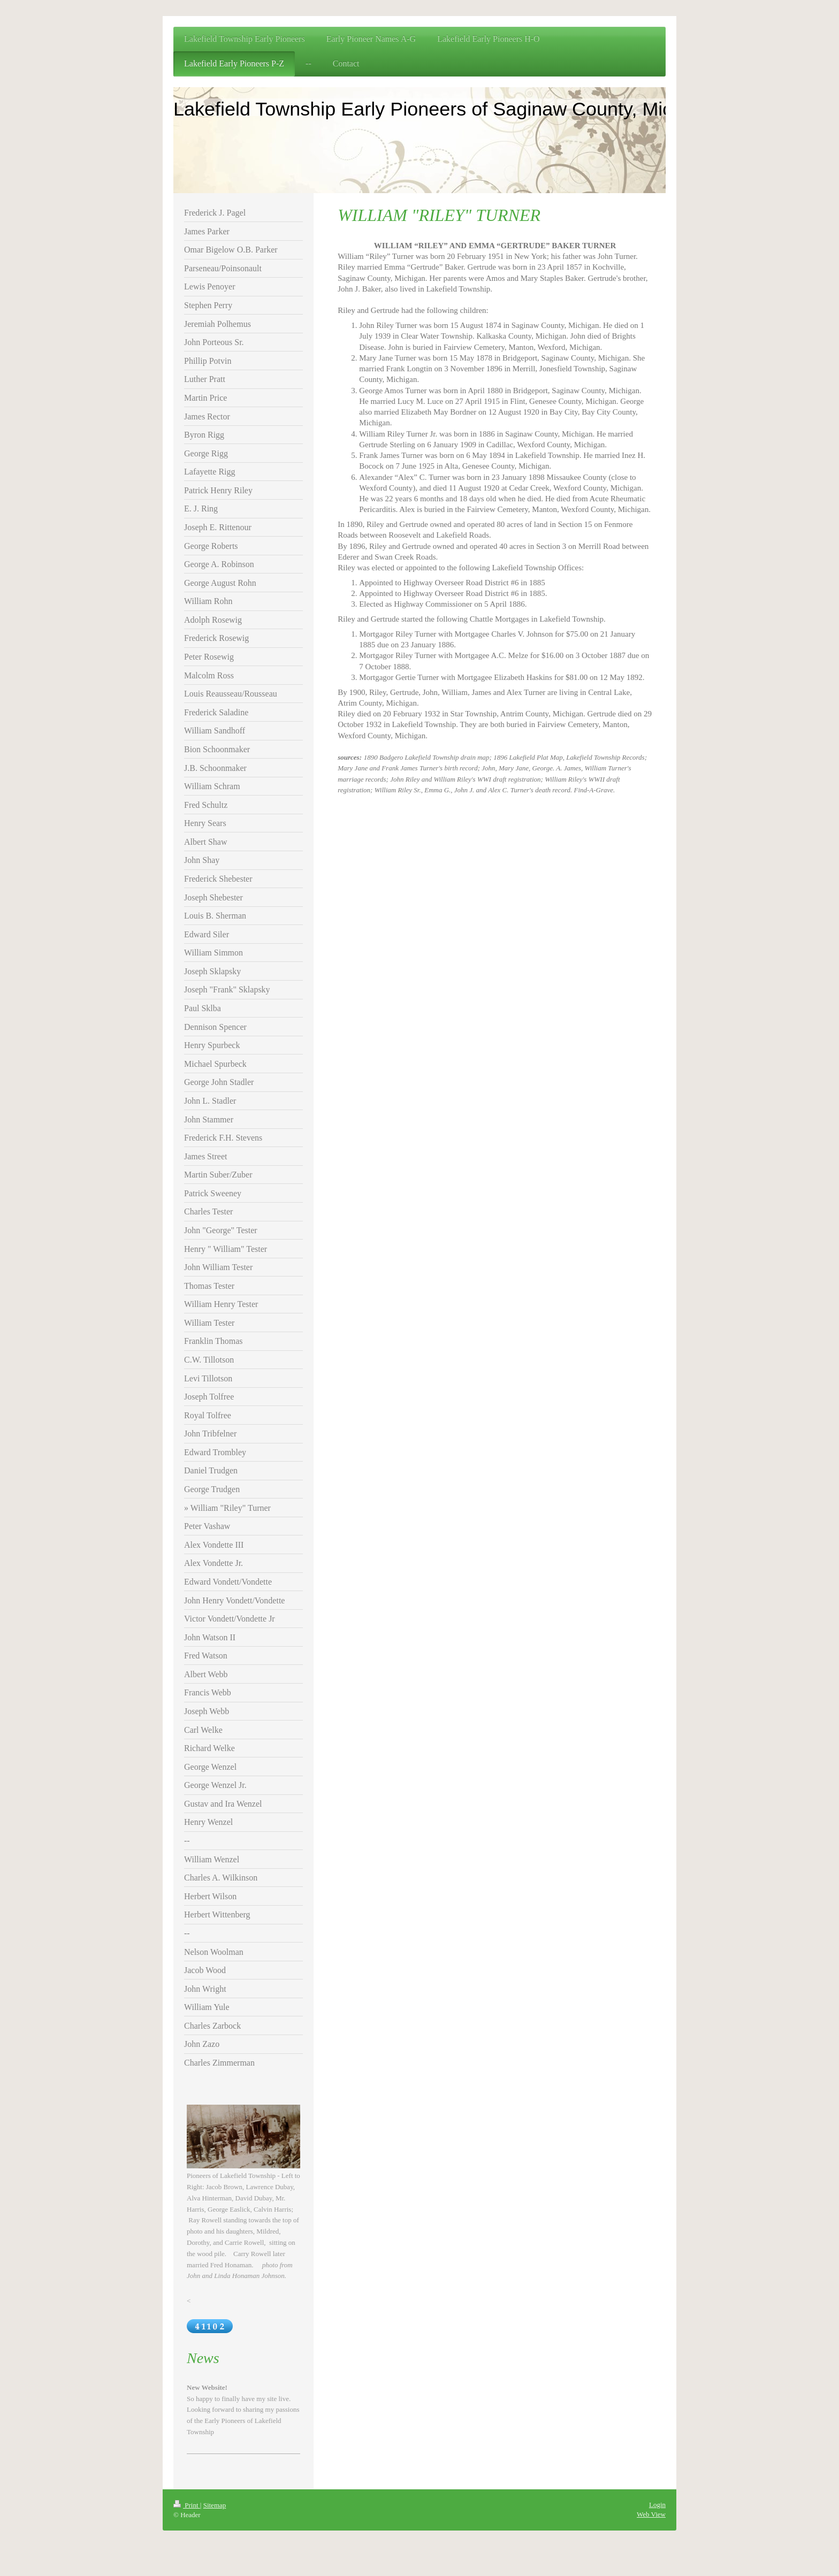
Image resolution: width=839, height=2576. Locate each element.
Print (186, 2505)
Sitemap (214, 2505)
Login (657, 2505)
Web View (651, 2514)
